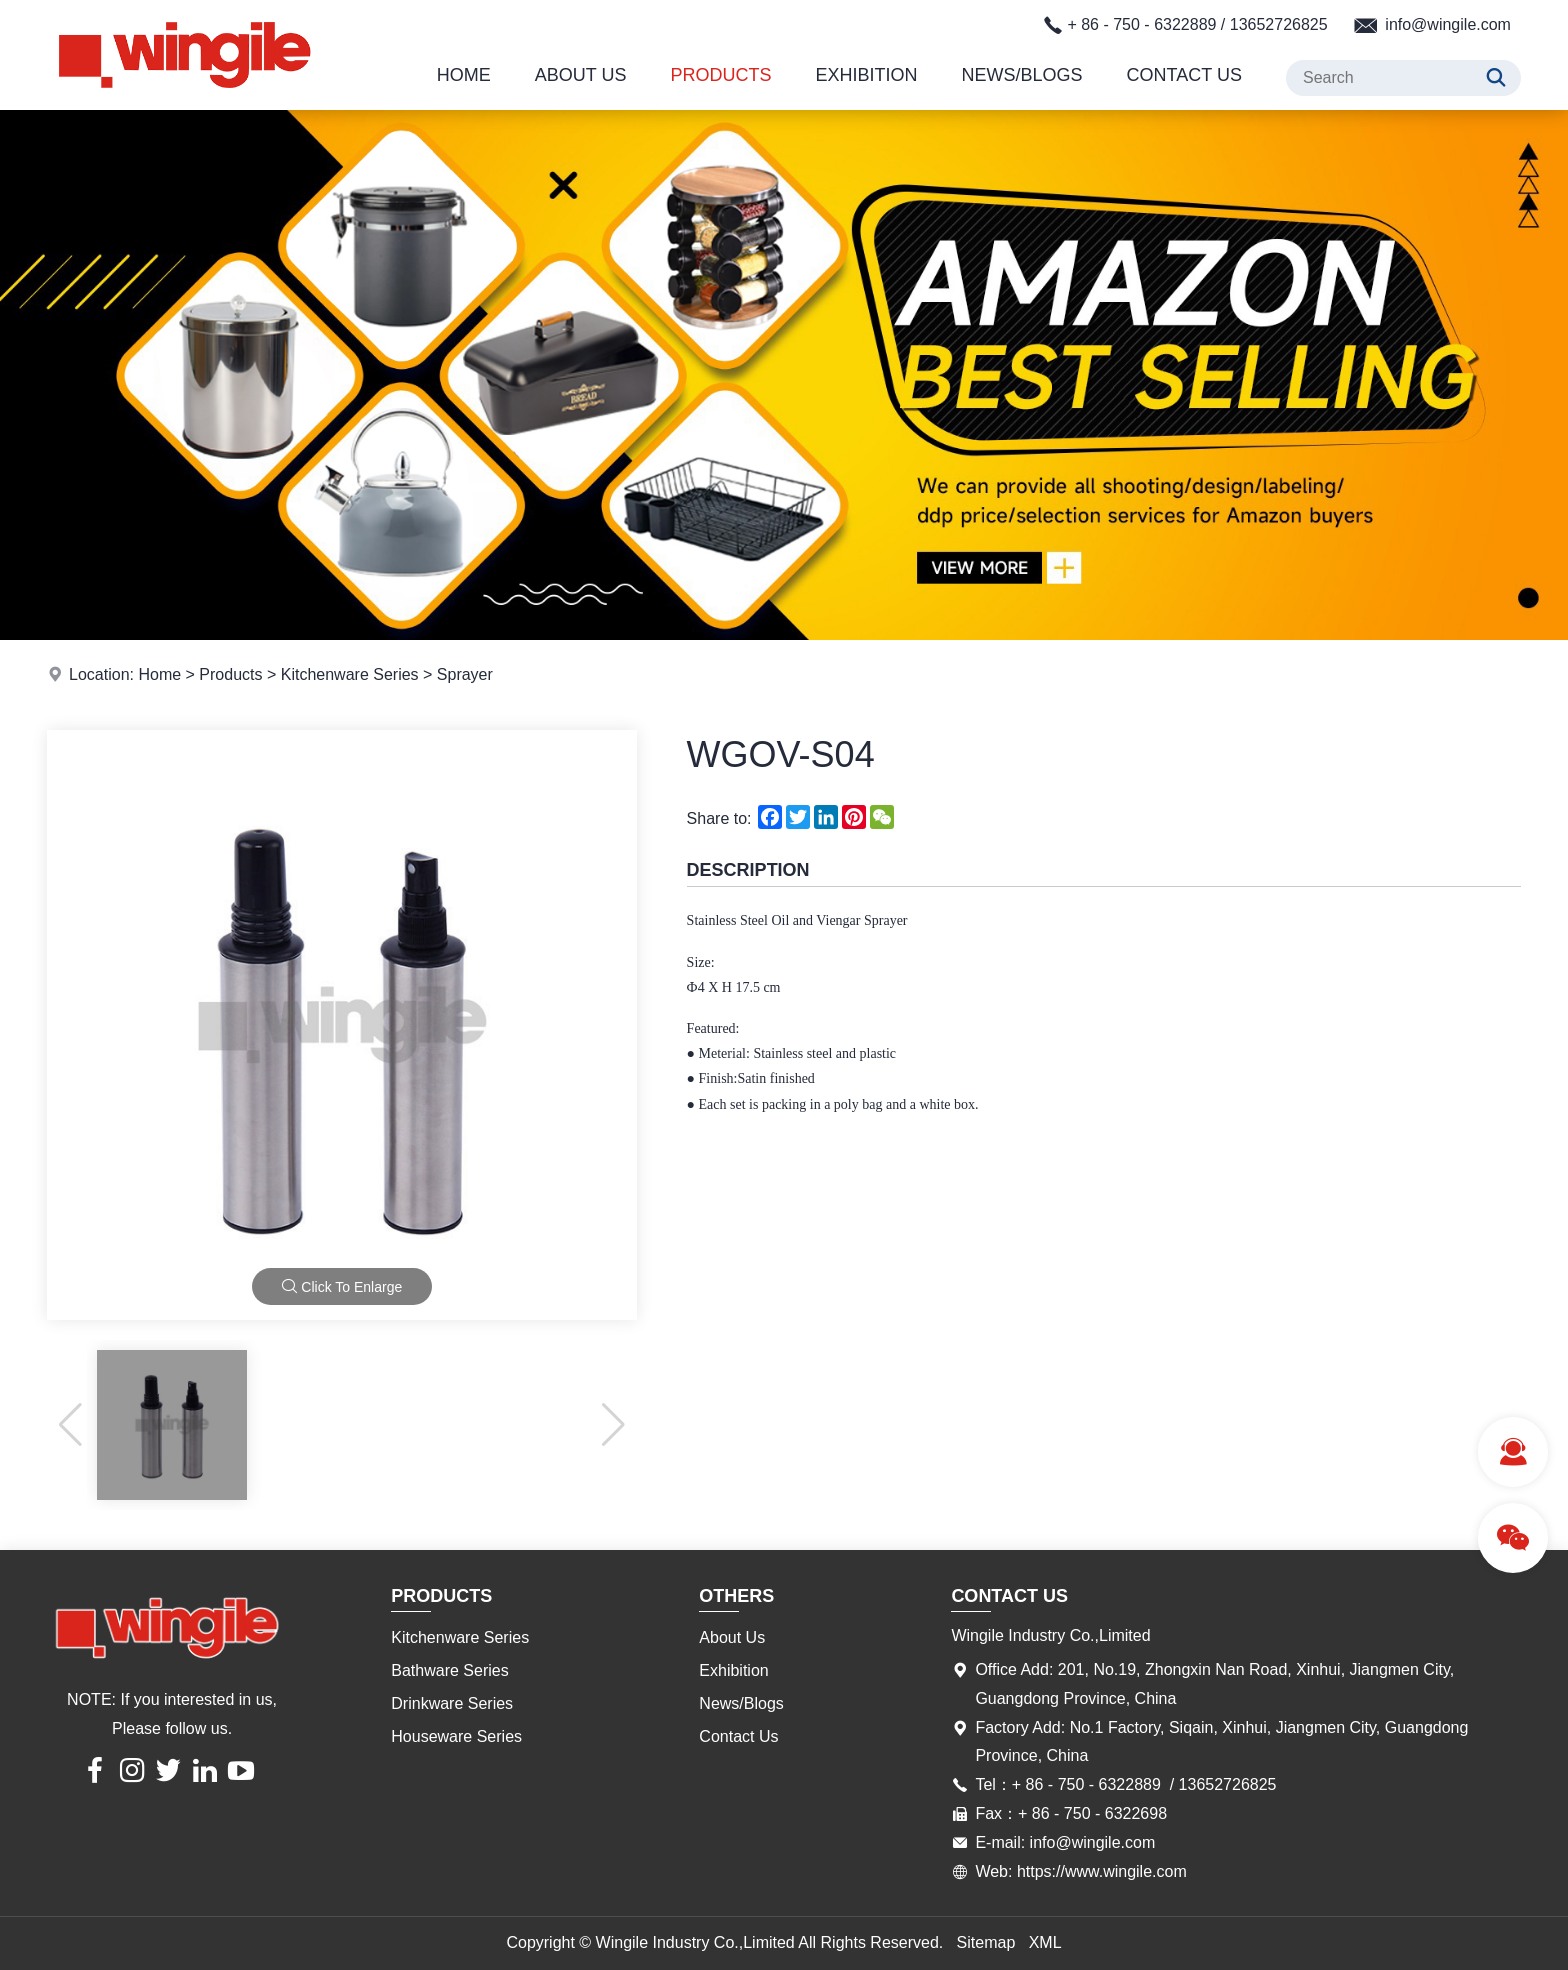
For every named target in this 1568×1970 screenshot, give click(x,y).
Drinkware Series (452, 1703)
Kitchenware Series (350, 674)
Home (464, 75)
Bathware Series (449, 1670)
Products (721, 75)
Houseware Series (456, 1736)
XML (1045, 1942)
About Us (581, 75)
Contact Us (1184, 75)
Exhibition (867, 75)
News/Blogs (1022, 75)
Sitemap (986, 1942)
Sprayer (465, 674)
